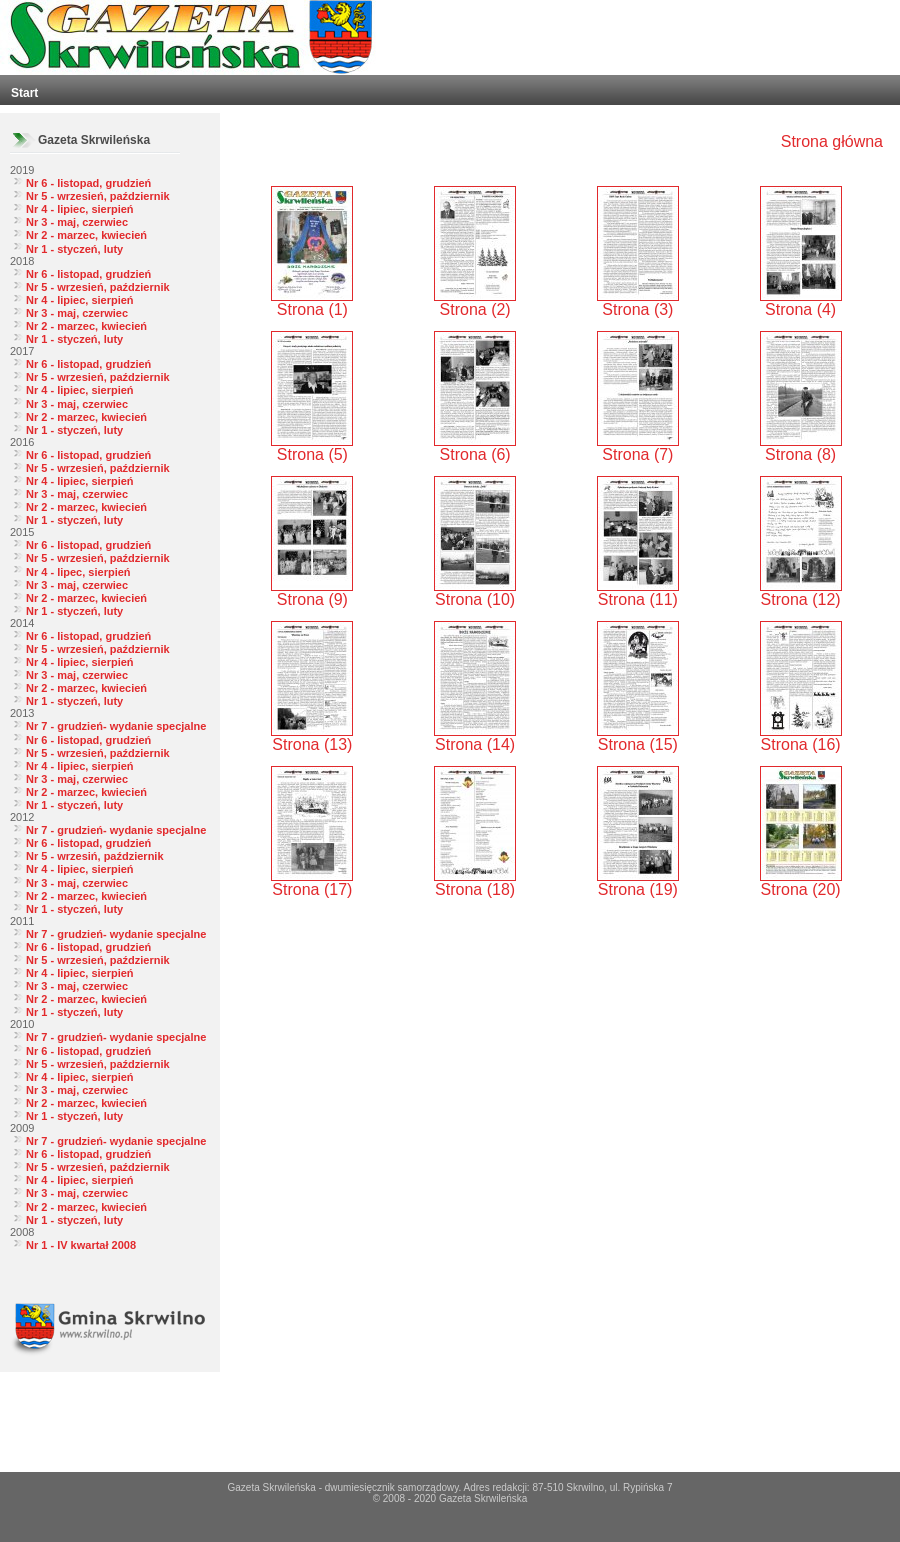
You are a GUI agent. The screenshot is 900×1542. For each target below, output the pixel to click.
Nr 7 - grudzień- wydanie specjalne (116, 726)
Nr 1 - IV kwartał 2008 (81, 1245)
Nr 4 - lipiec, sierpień (80, 209)
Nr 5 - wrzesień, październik (98, 196)
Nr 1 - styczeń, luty (74, 249)
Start (24, 93)
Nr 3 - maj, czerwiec (77, 222)
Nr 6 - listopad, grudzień (88, 183)
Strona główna (832, 141)
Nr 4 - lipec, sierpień (78, 572)
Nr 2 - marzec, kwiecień (86, 235)
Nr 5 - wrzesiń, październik (95, 856)
